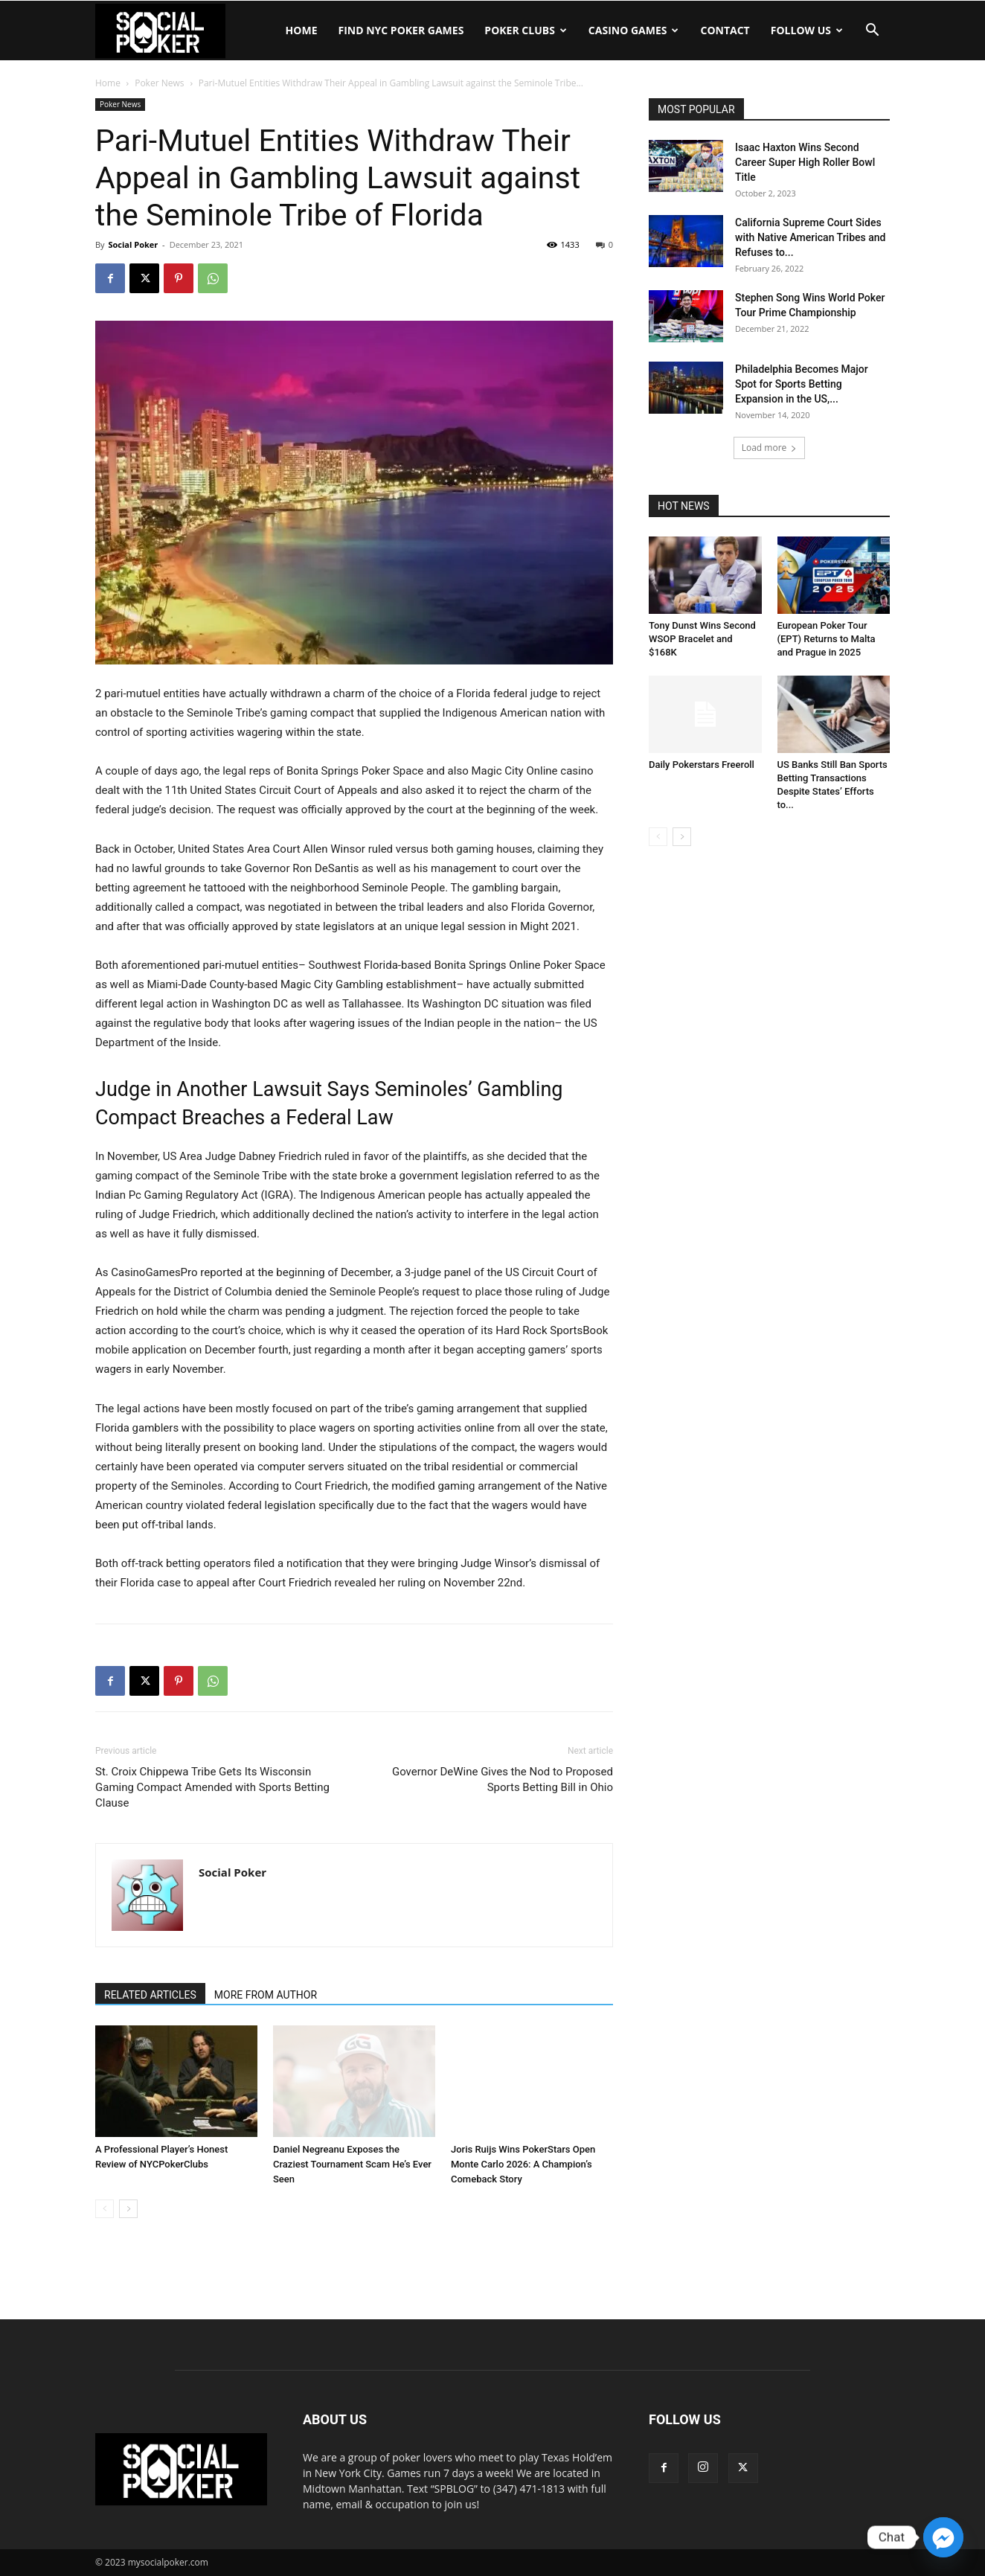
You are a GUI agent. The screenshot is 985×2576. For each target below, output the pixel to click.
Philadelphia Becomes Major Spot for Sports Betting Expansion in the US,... (801, 384)
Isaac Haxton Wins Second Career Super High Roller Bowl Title (805, 162)
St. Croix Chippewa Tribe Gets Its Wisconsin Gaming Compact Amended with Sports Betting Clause (212, 1787)
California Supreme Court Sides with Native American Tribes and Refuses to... (810, 237)
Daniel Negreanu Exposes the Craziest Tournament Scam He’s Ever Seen (352, 2164)
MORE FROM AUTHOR (265, 1995)
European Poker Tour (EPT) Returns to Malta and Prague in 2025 (826, 639)
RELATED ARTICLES (150, 1995)
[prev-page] (104, 2208)
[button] (872, 32)
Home (302, 30)
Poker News (159, 83)
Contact (724, 30)
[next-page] (128, 2208)
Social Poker (133, 244)
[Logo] (160, 31)
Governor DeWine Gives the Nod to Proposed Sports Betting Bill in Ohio (502, 1779)
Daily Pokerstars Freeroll (701, 764)
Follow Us (807, 30)
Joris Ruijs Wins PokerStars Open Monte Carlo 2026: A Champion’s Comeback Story (523, 2164)
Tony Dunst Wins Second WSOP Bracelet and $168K (702, 639)
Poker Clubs (525, 30)
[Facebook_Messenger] (943, 2537)
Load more (770, 447)
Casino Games (633, 30)
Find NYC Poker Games (400, 30)
